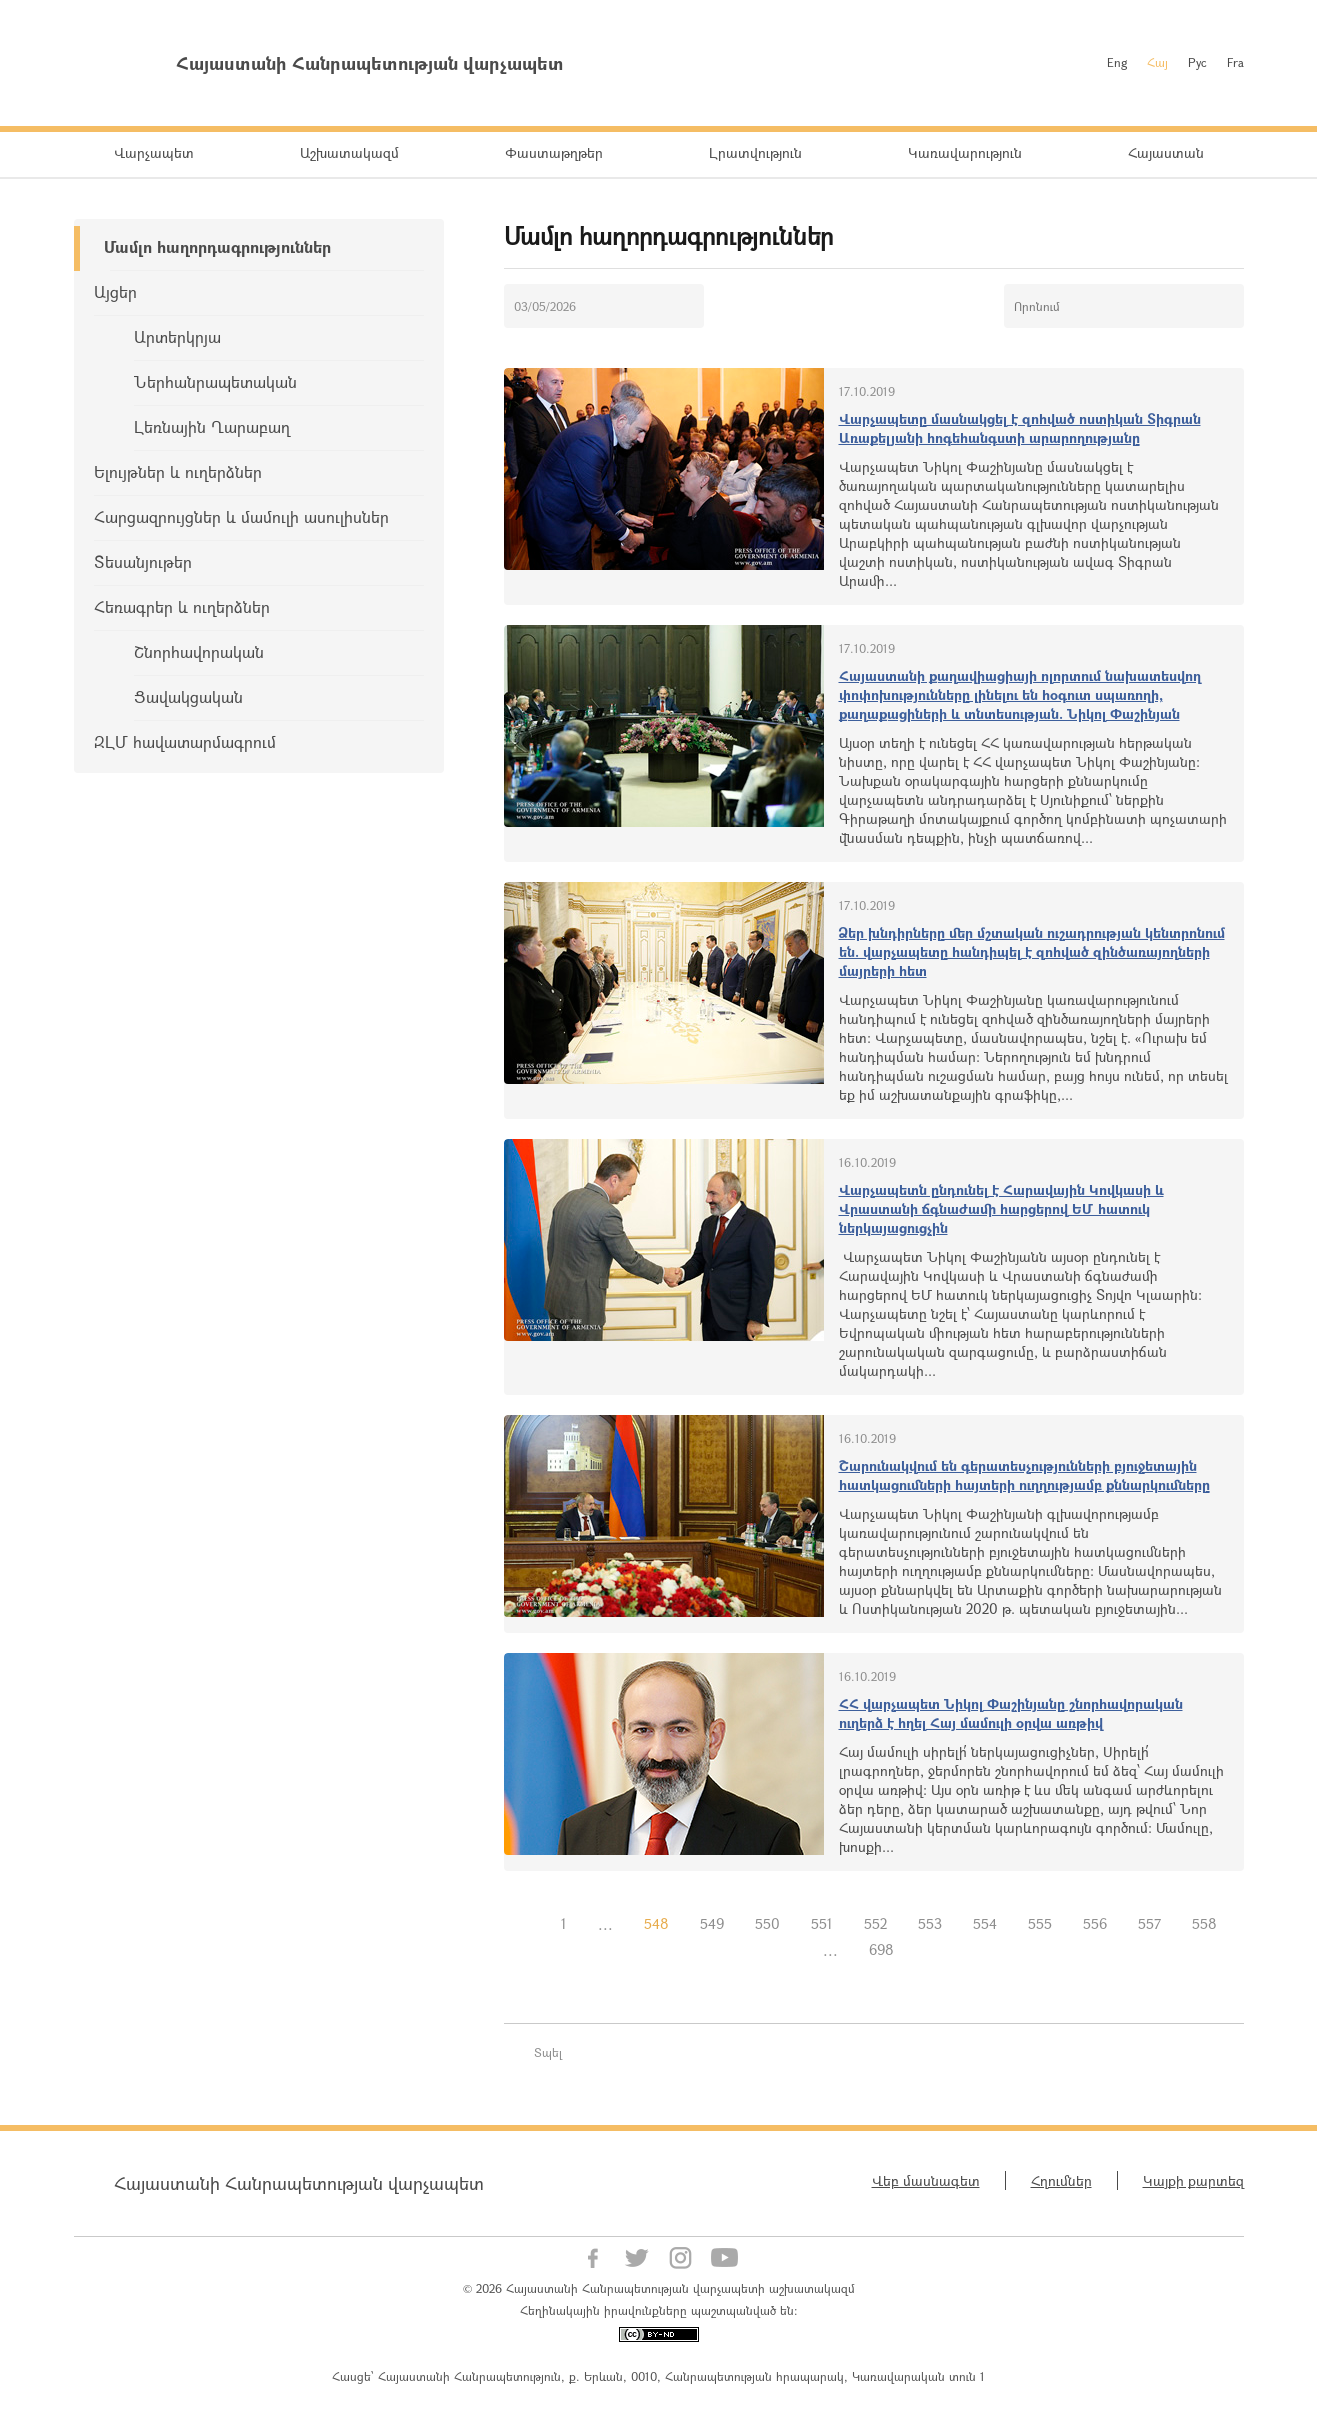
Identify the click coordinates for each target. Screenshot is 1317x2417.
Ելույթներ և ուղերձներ (178, 471)
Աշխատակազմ (349, 152)
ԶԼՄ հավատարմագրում (185, 741)
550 (767, 1923)
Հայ (1157, 62)
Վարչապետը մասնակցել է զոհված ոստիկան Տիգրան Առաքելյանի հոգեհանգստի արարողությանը (1020, 428)
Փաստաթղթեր (554, 152)
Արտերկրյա (177, 336)
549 (712, 1923)
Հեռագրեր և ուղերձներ (182, 606)
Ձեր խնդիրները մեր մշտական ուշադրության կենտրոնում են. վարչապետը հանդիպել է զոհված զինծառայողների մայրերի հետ (1032, 951)
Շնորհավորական (199, 651)
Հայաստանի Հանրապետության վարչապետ (299, 2183)
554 (985, 1923)
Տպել (548, 2052)
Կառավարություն (965, 152)
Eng (1117, 62)
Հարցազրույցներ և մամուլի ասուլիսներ (241, 516)
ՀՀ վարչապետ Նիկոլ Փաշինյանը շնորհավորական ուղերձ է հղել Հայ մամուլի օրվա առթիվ (1011, 1713)
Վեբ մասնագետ (926, 2180)
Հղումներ (1061, 2180)
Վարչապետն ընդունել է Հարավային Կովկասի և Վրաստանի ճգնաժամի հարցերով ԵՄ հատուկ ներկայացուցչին (1001, 1208)
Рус (1197, 62)
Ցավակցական (188, 696)
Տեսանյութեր (143, 561)
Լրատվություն (755, 152)
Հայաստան (1166, 152)
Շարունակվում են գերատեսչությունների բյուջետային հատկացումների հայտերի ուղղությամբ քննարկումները (1024, 1475)
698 (881, 1949)
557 (1149, 1923)
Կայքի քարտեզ (1193, 2180)
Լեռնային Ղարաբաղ (212, 426)
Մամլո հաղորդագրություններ (217, 246)
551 (822, 1923)
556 (1095, 1923)
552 (875, 1923)
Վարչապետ (154, 152)
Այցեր (115, 291)
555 (1040, 1923)
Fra (1235, 62)
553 (930, 1923)
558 (1204, 1923)
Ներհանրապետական (215, 381)
